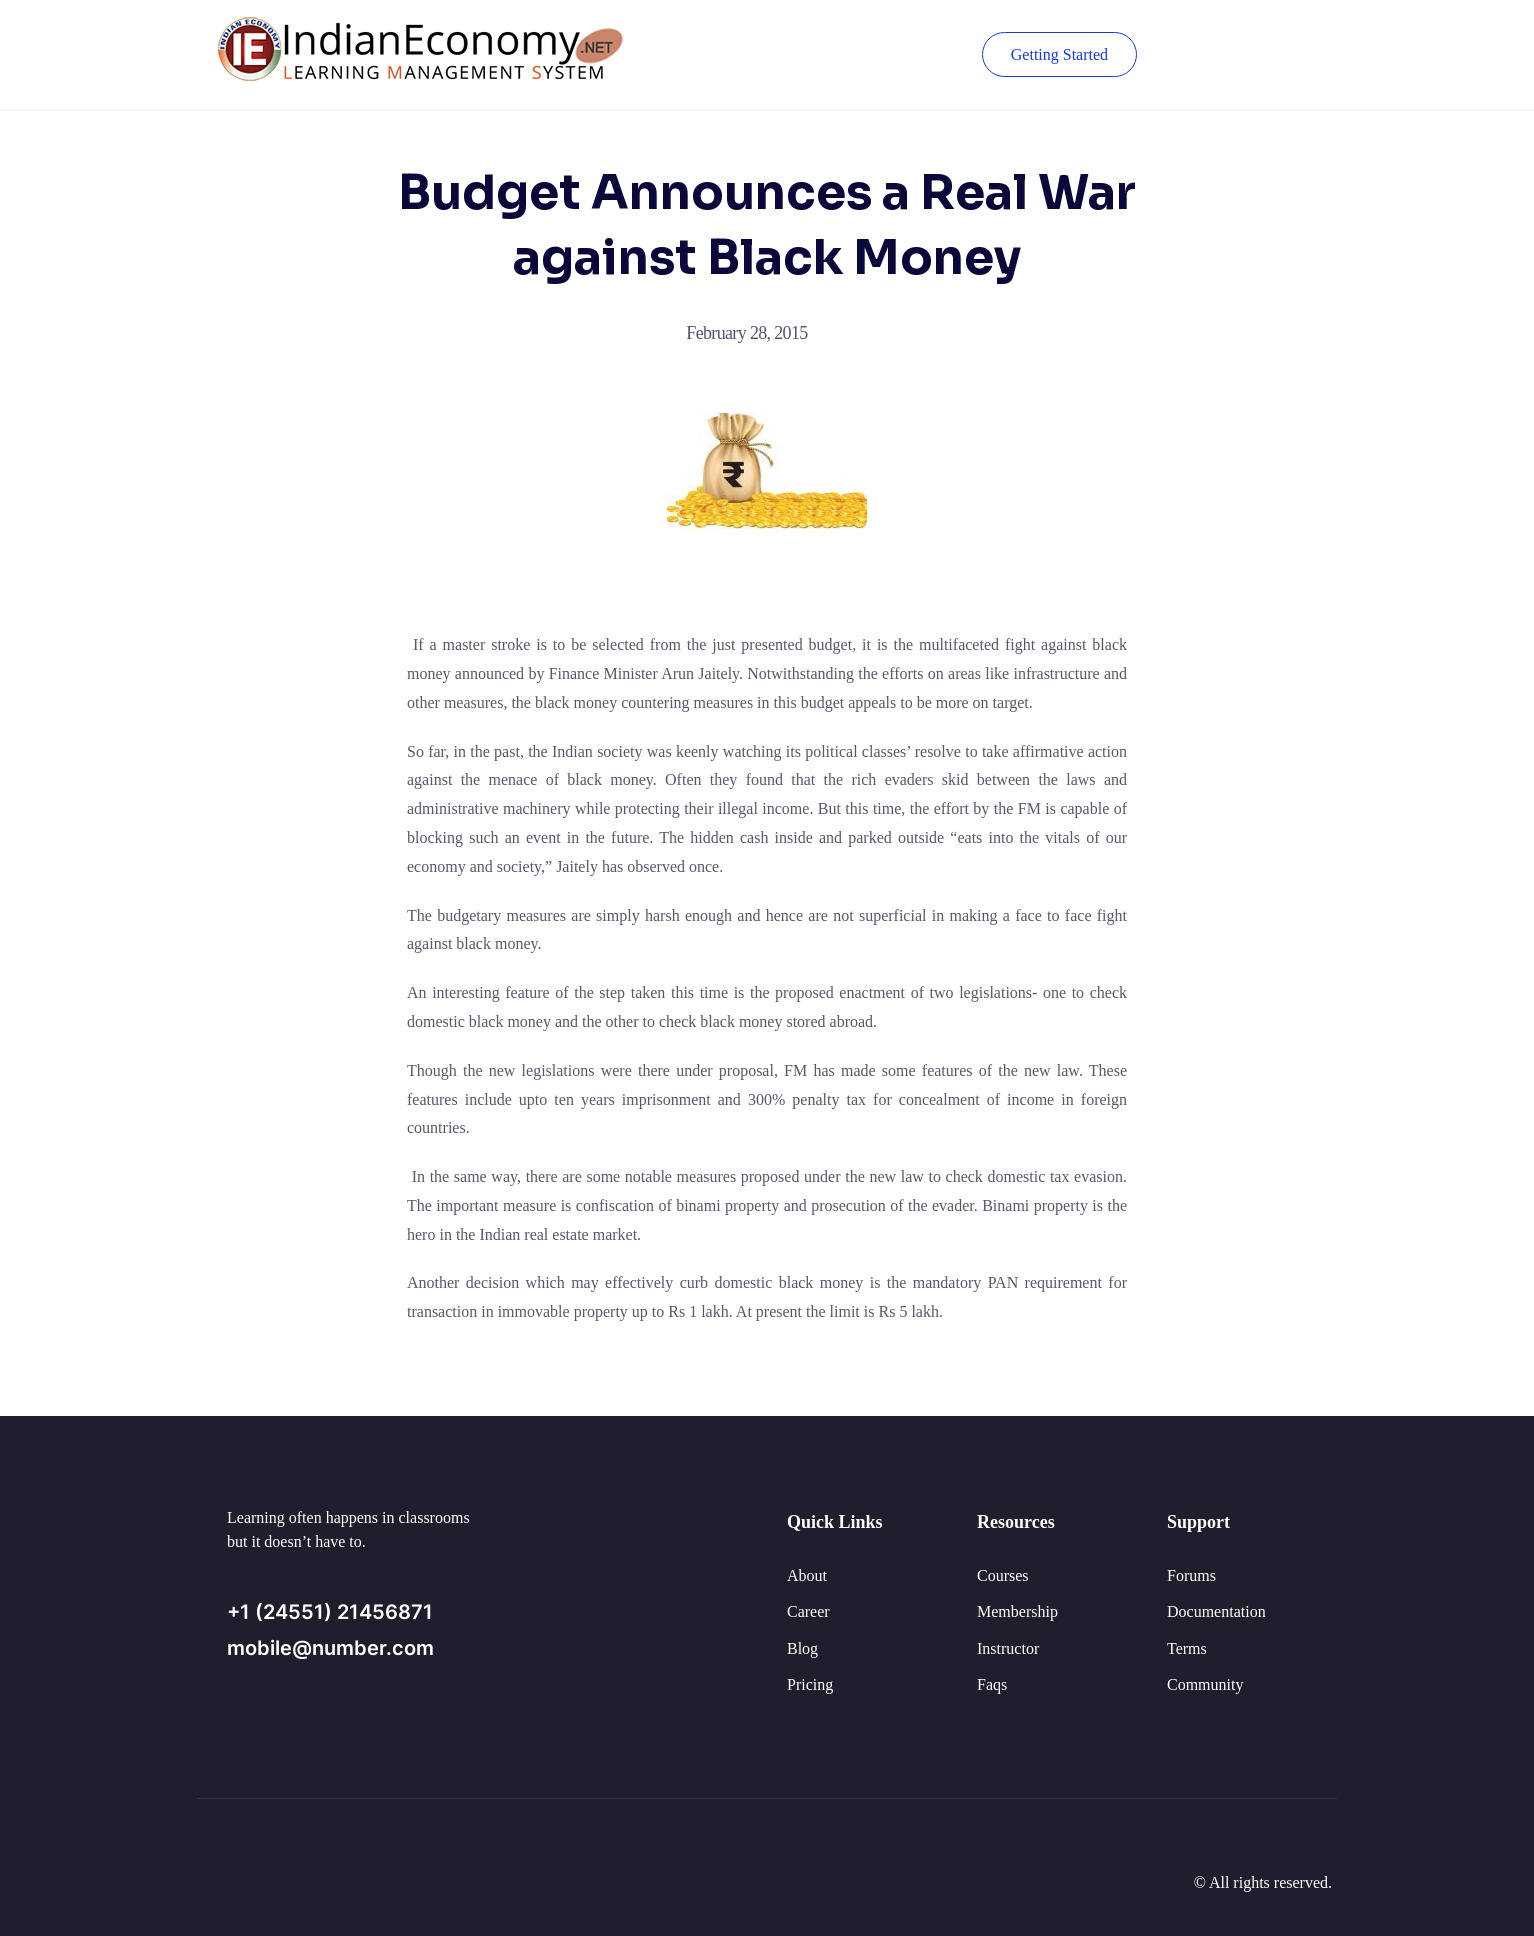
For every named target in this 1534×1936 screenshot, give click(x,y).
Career (808, 1611)
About (807, 1575)
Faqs (992, 1684)
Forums (1191, 1575)
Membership (1017, 1611)
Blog (802, 1648)
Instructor (1008, 1648)
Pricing (810, 1684)
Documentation (1216, 1611)
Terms (1187, 1648)
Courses (1003, 1575)
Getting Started (1059, 54)
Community (1205, 1684)
